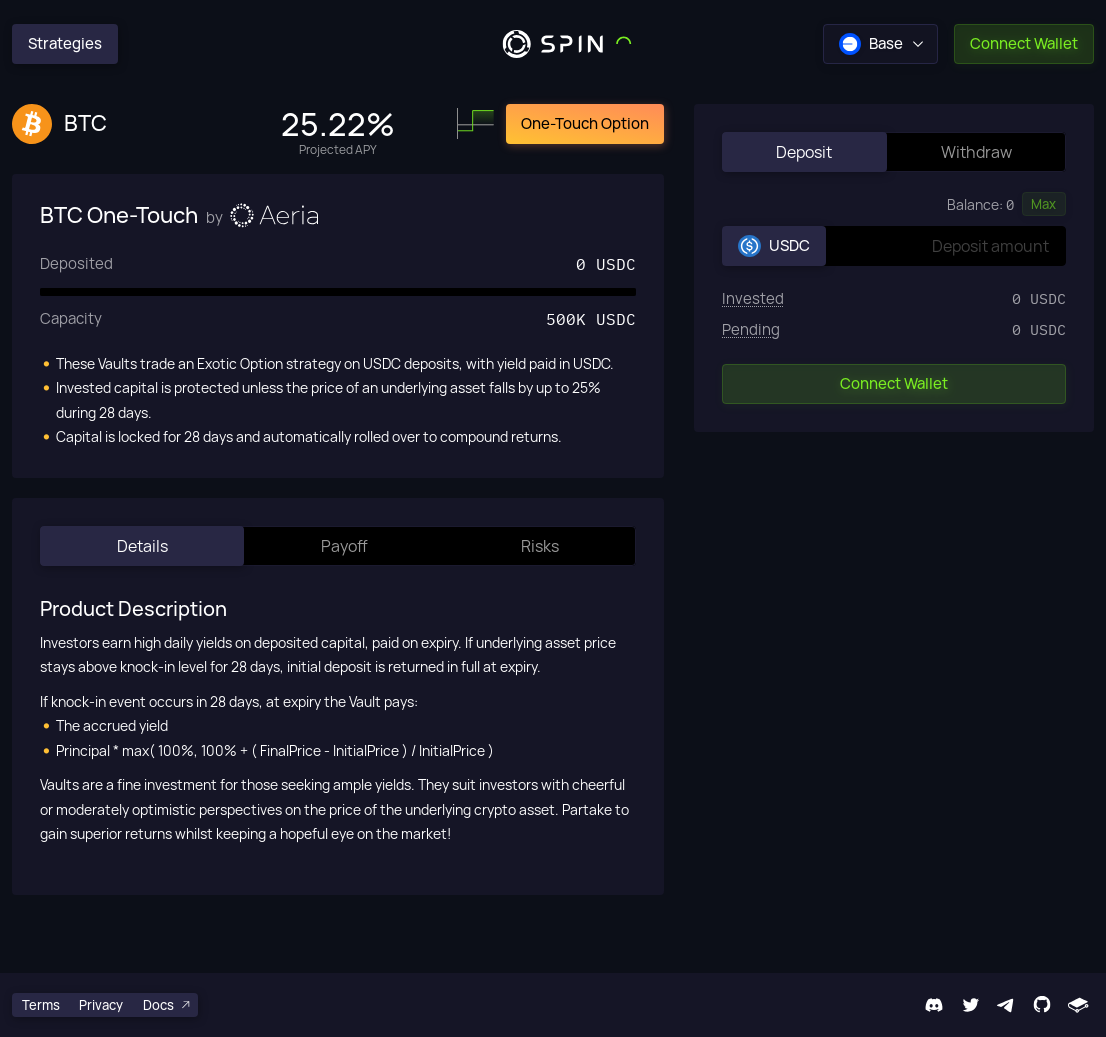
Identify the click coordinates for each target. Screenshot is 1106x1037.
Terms (41, 1005)
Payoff (344, 546)
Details (142, 546)
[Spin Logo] (553, 44)
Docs (167, 1005)
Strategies (65, 43)
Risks (540, 546)
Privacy (101, 1005)
